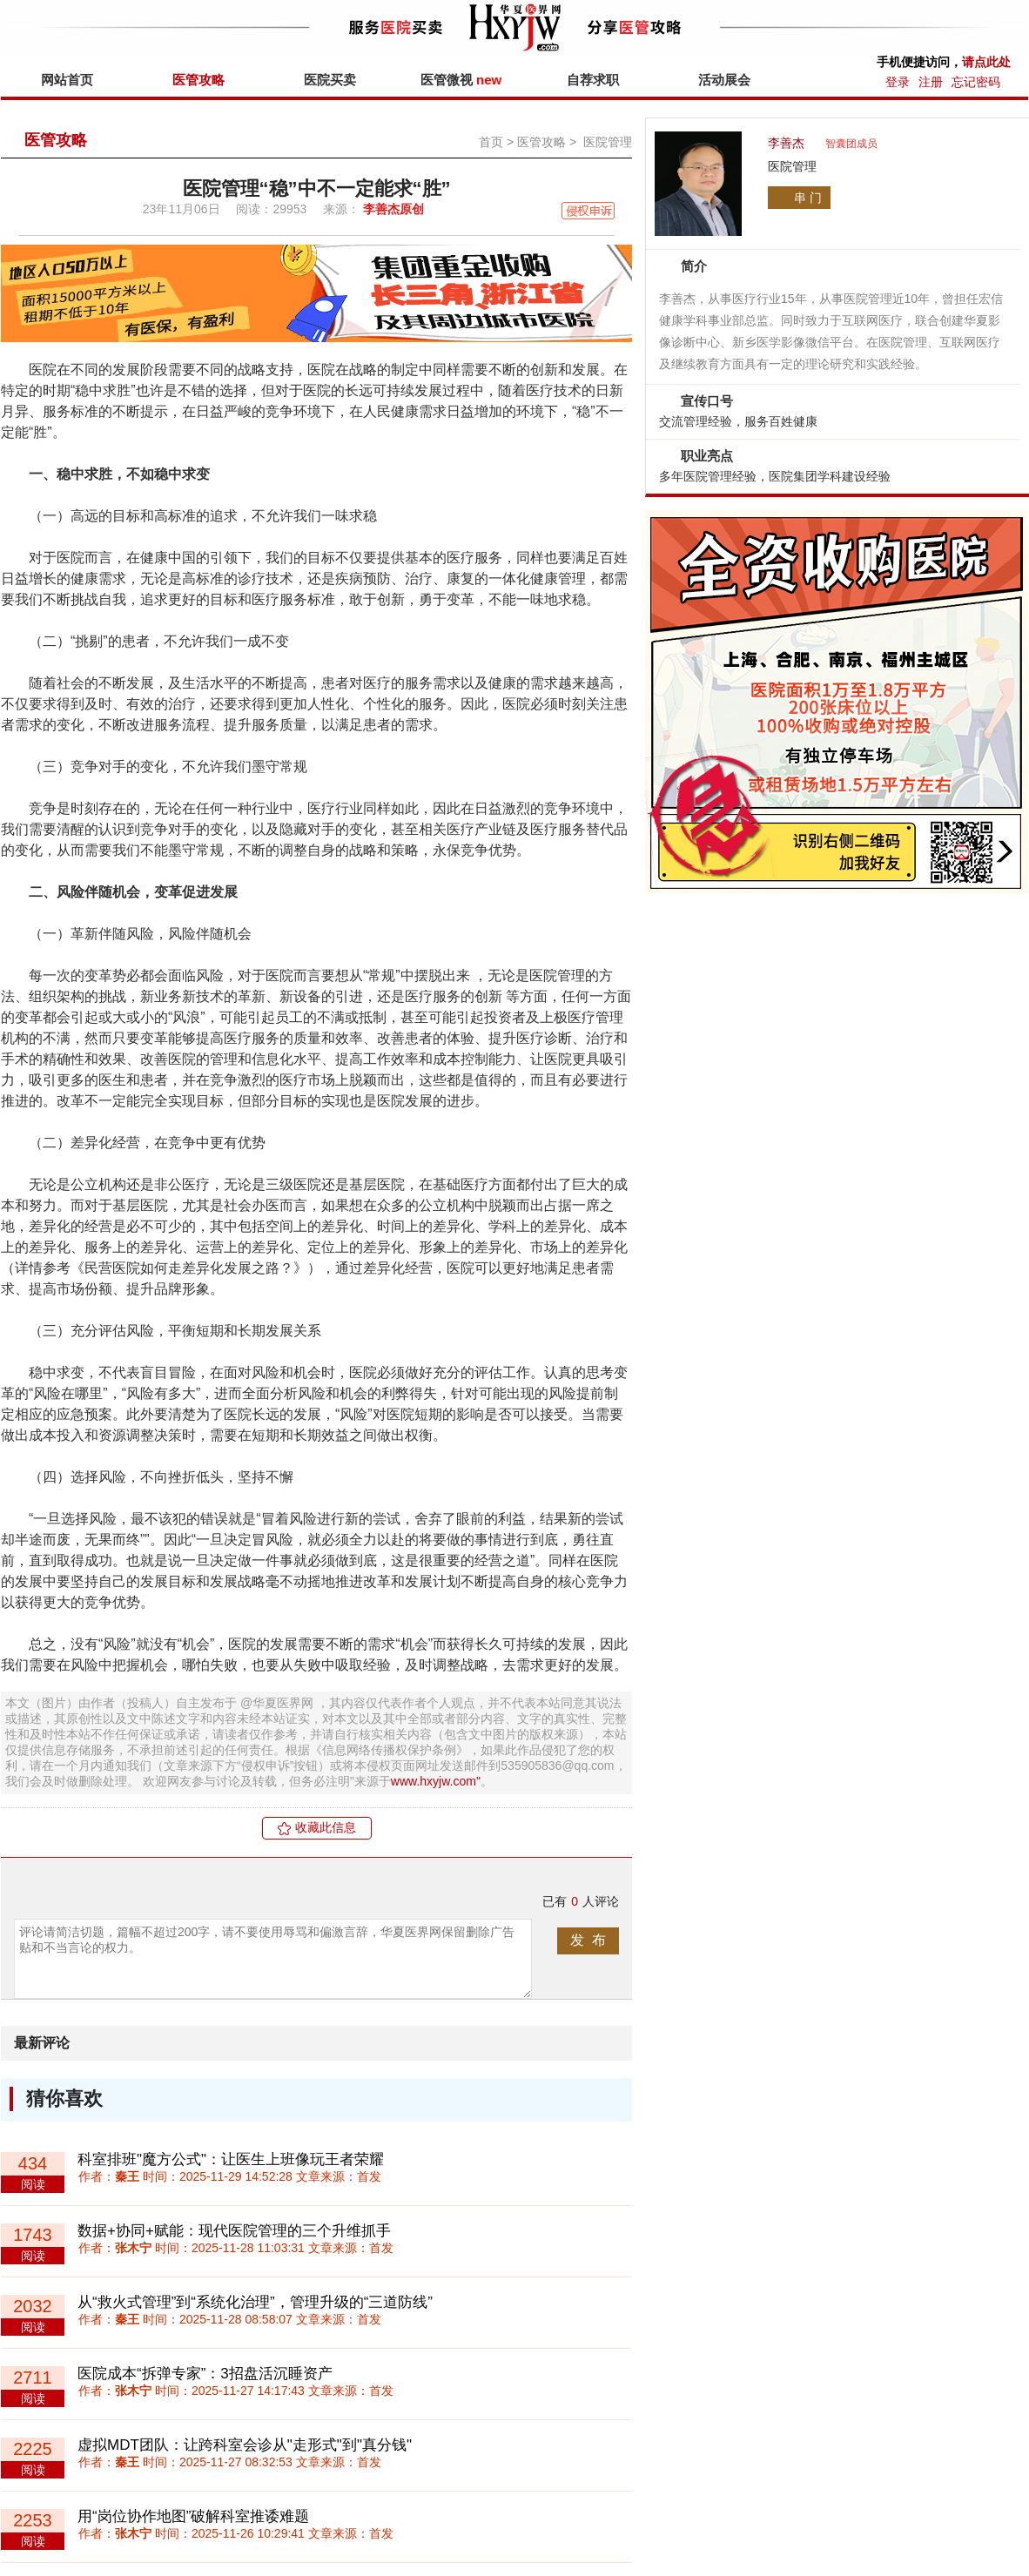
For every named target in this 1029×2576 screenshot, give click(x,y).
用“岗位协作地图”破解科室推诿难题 (193, 2516)
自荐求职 (593, 79)
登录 (897, 82)
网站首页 (67, 79)
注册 (930, 82)
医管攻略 (198, 79)
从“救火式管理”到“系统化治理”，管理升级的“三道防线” (255, 2302)
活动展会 (724, 79)
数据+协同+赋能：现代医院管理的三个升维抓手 (234, 2231)
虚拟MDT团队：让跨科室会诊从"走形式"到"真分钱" (244, 2445)
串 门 (808, 198)
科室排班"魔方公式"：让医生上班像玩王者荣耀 (230, 2159)
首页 (491, 142)
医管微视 (460, 79)
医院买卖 (330, 79)
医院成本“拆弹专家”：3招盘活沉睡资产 (205, 2373)
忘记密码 (976, 82)
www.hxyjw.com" (436, 1781)
